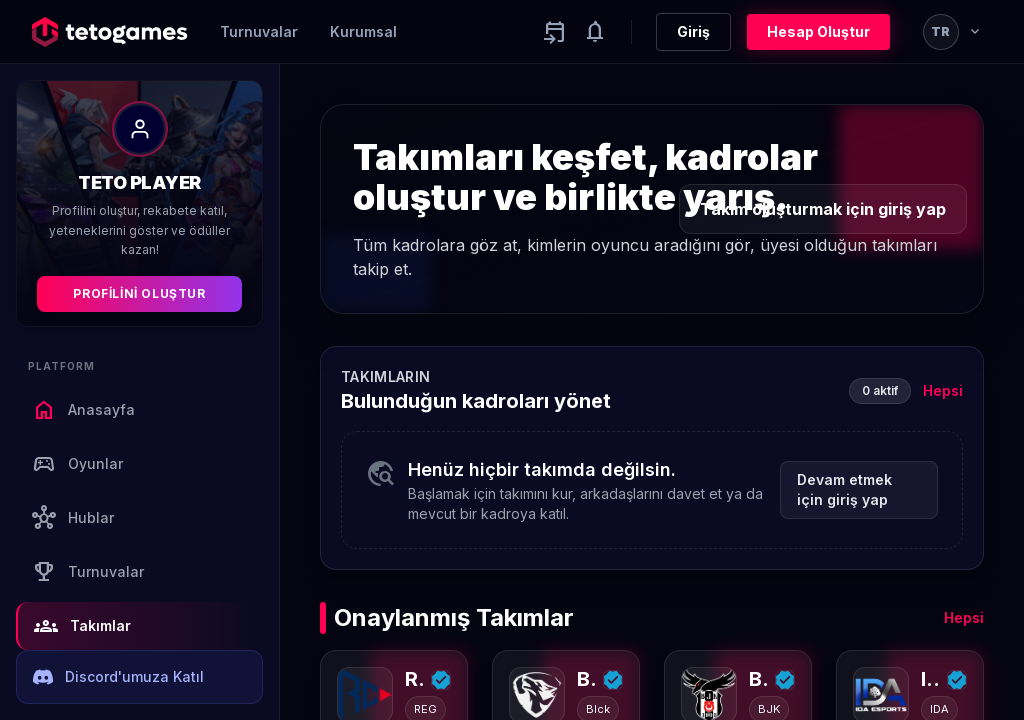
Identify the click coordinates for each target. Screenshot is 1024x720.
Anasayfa (83, 410)
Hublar (73, 518)
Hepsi (943, 390)
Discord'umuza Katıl (118, 677)
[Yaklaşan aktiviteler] (555, 32)
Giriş (693, 31)
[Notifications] (595, 32)
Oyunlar (77, 464)
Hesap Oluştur (818, 31)
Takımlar (82, 626)
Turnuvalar (259, 31)
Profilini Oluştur (139, 293)
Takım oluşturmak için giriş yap (823, 209)
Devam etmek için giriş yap (844, 489)
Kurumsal (363, 31)
